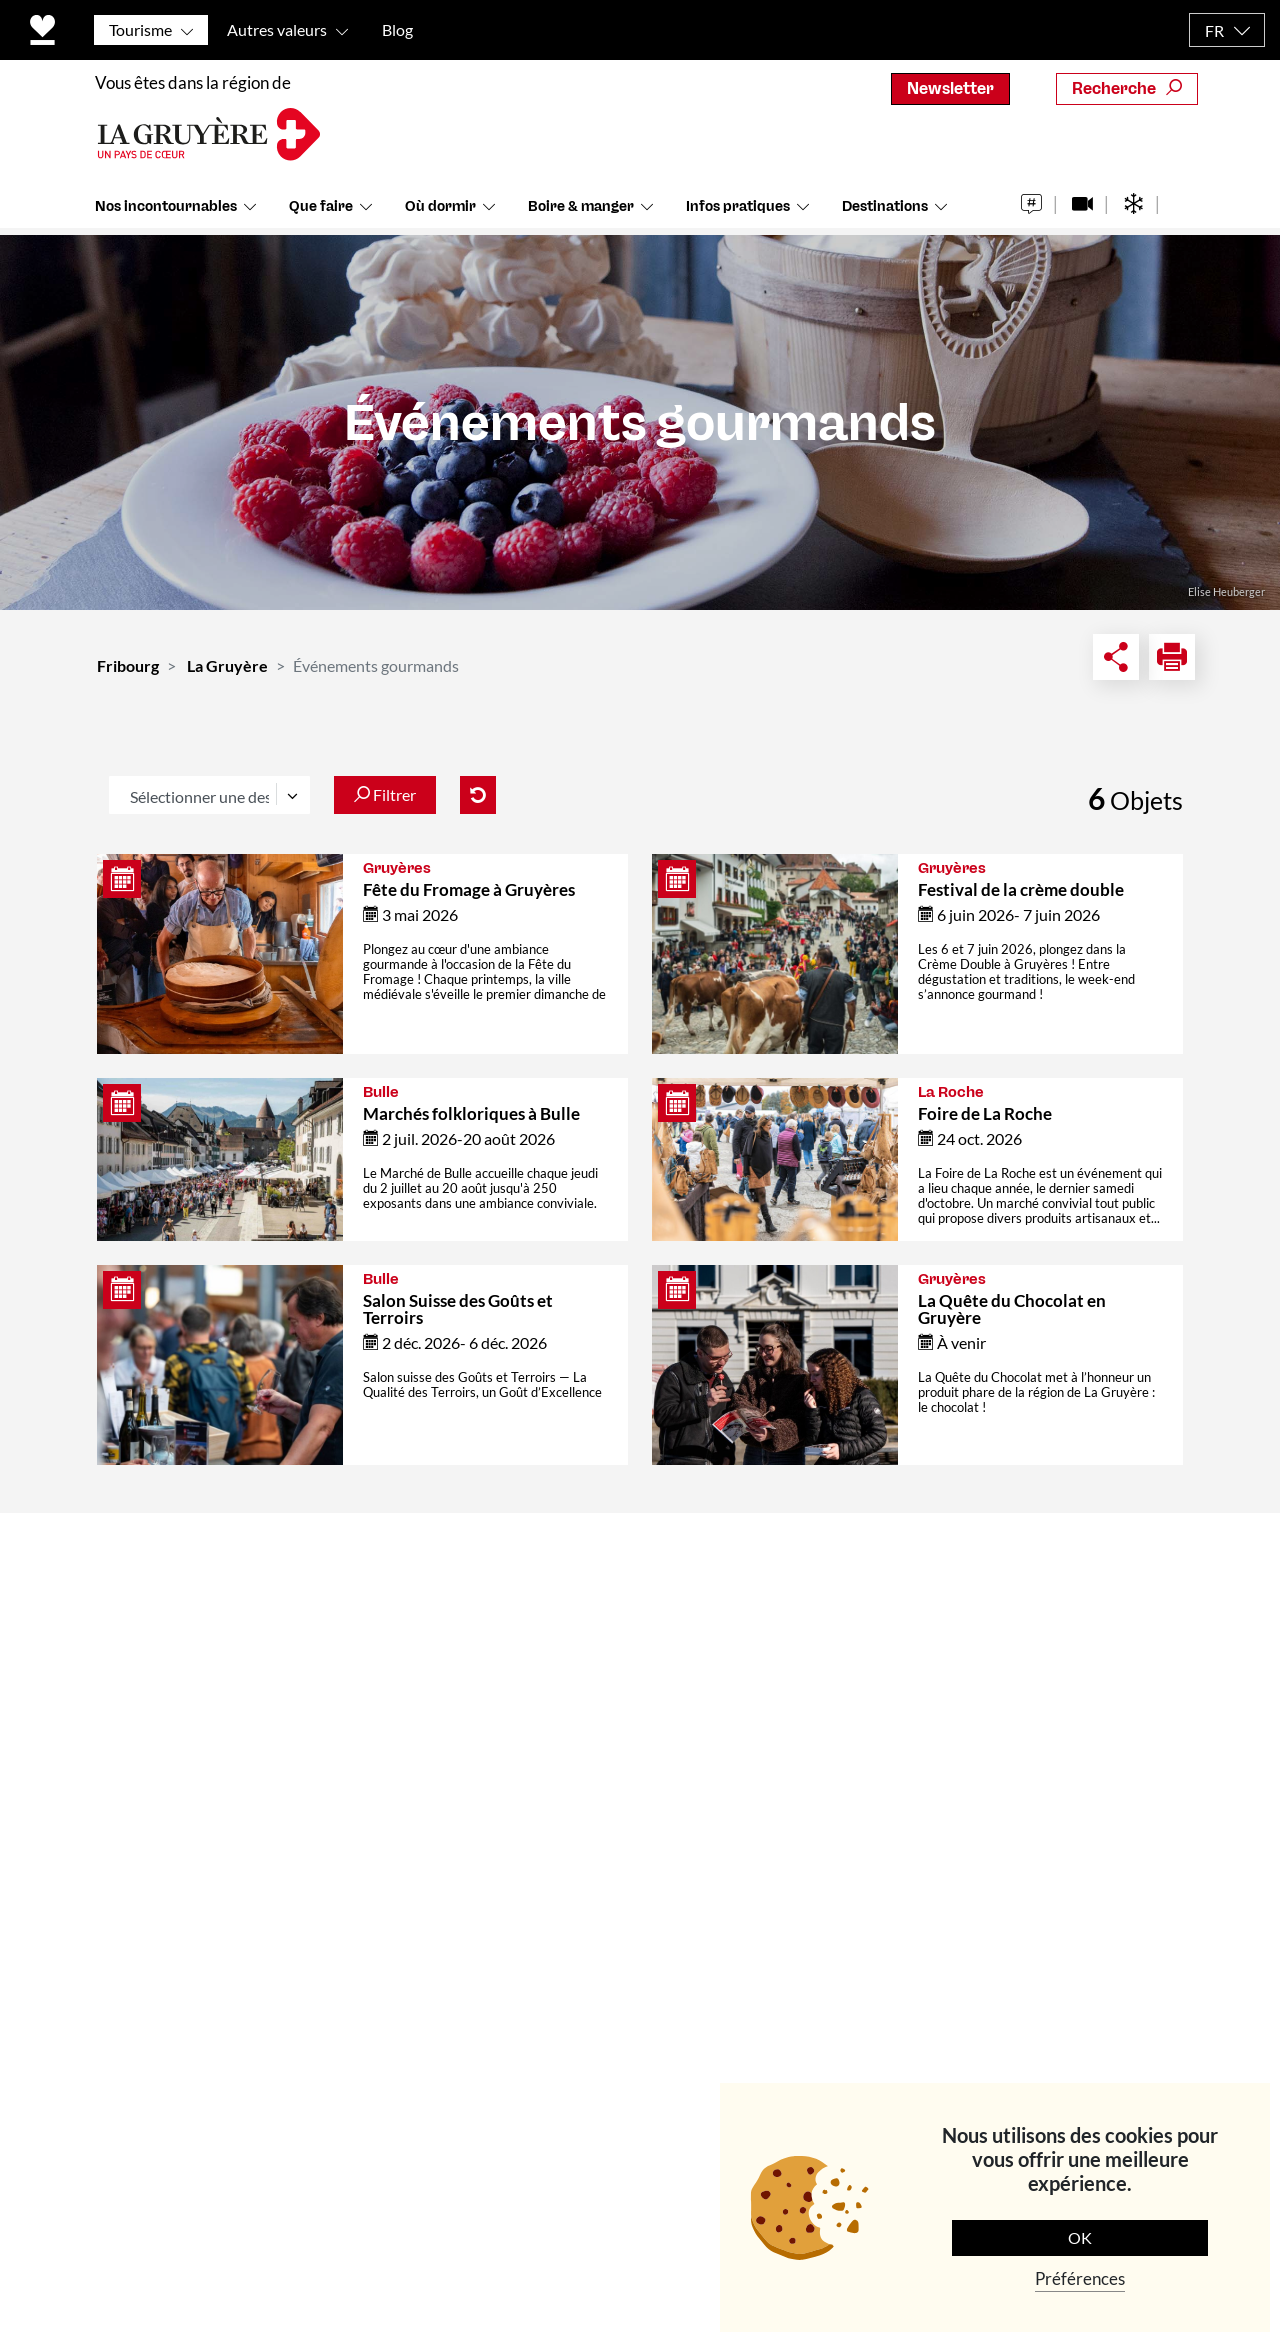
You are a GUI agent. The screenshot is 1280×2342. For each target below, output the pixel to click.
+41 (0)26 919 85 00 (201, 1857)
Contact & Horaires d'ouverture (465, 1585)
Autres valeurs (277, 29)
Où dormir (440, 209)
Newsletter (950, 88)
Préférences (1080, 2278)
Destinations (885, 209)
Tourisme (140, 29)
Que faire (321, 209)
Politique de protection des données (556, 2233)
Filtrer (385, 794)
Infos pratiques (738, 209)
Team (411, 1687)
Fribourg (128, 665)
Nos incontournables (166, 209)
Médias (419, 1733)
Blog (397, 29)
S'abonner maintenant (1048, 1880)
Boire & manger (581, 209)
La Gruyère (227, 665)
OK (1080, 2237)
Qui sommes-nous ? (465, 1641)
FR (1214, 30)
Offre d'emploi (446, 1779)
